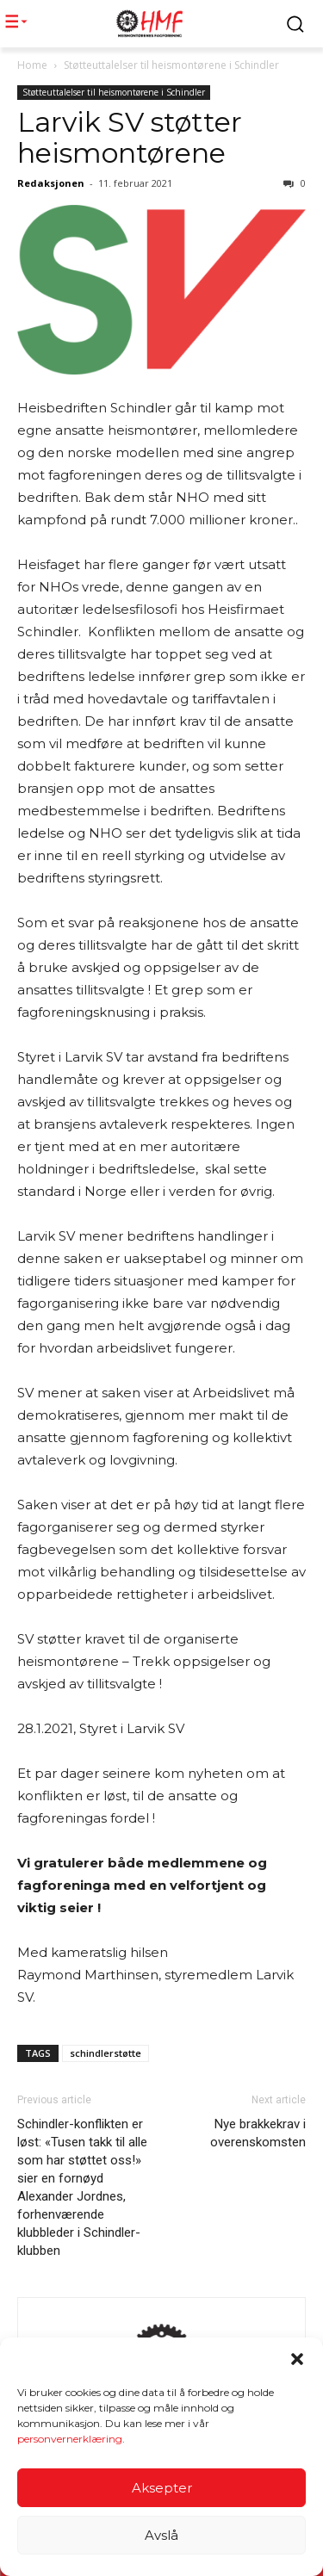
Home (32, 65)
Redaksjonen (50, 182)
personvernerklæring (69, 2439)
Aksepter (162, 2488)
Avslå (161, 2535)
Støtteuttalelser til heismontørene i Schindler (171, 65)
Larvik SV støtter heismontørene (129, 137)
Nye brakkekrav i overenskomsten (258, 2133)
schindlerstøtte (105, 2053)
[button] (297, 2360)
